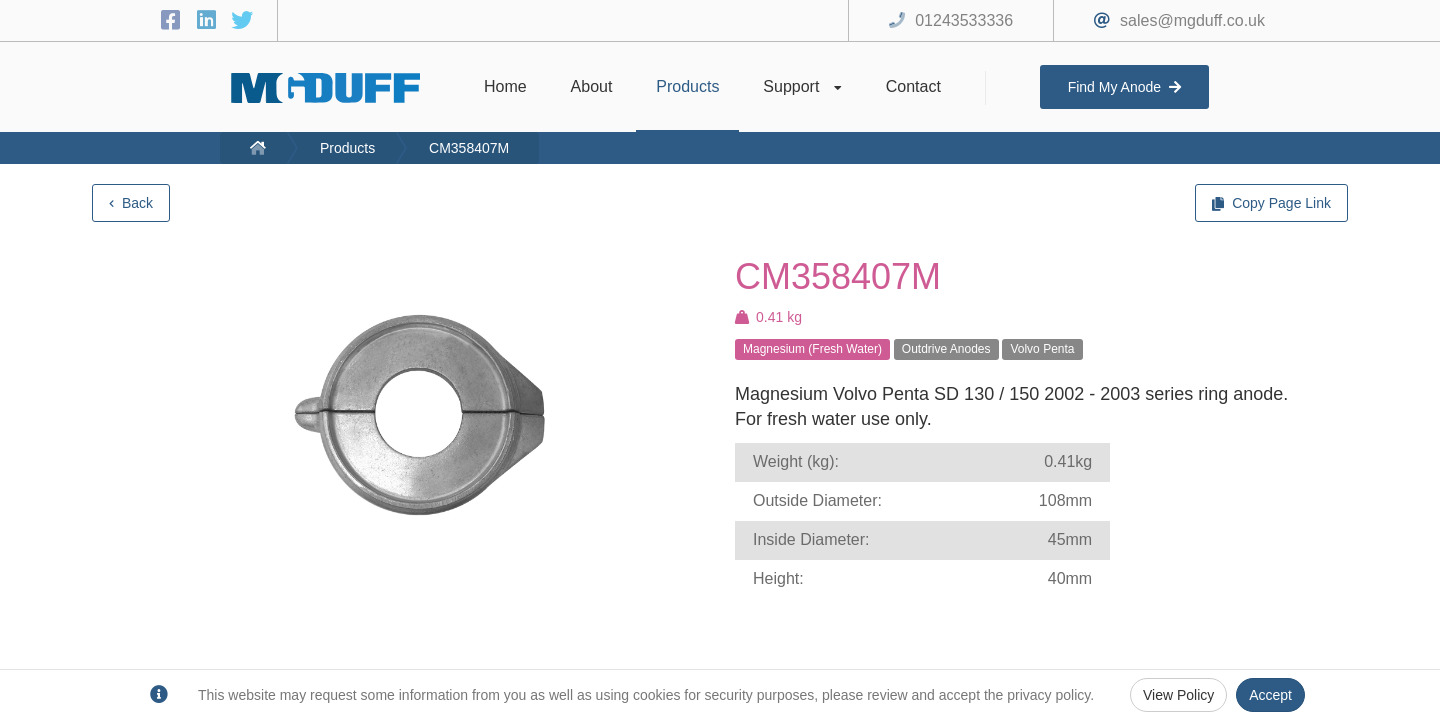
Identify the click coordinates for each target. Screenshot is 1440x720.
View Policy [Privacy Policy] (1178, 695)
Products (347, 148)
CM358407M (469, 148)
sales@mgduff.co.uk (1192, 20)
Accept (1270, 695)
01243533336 (964, 20)
